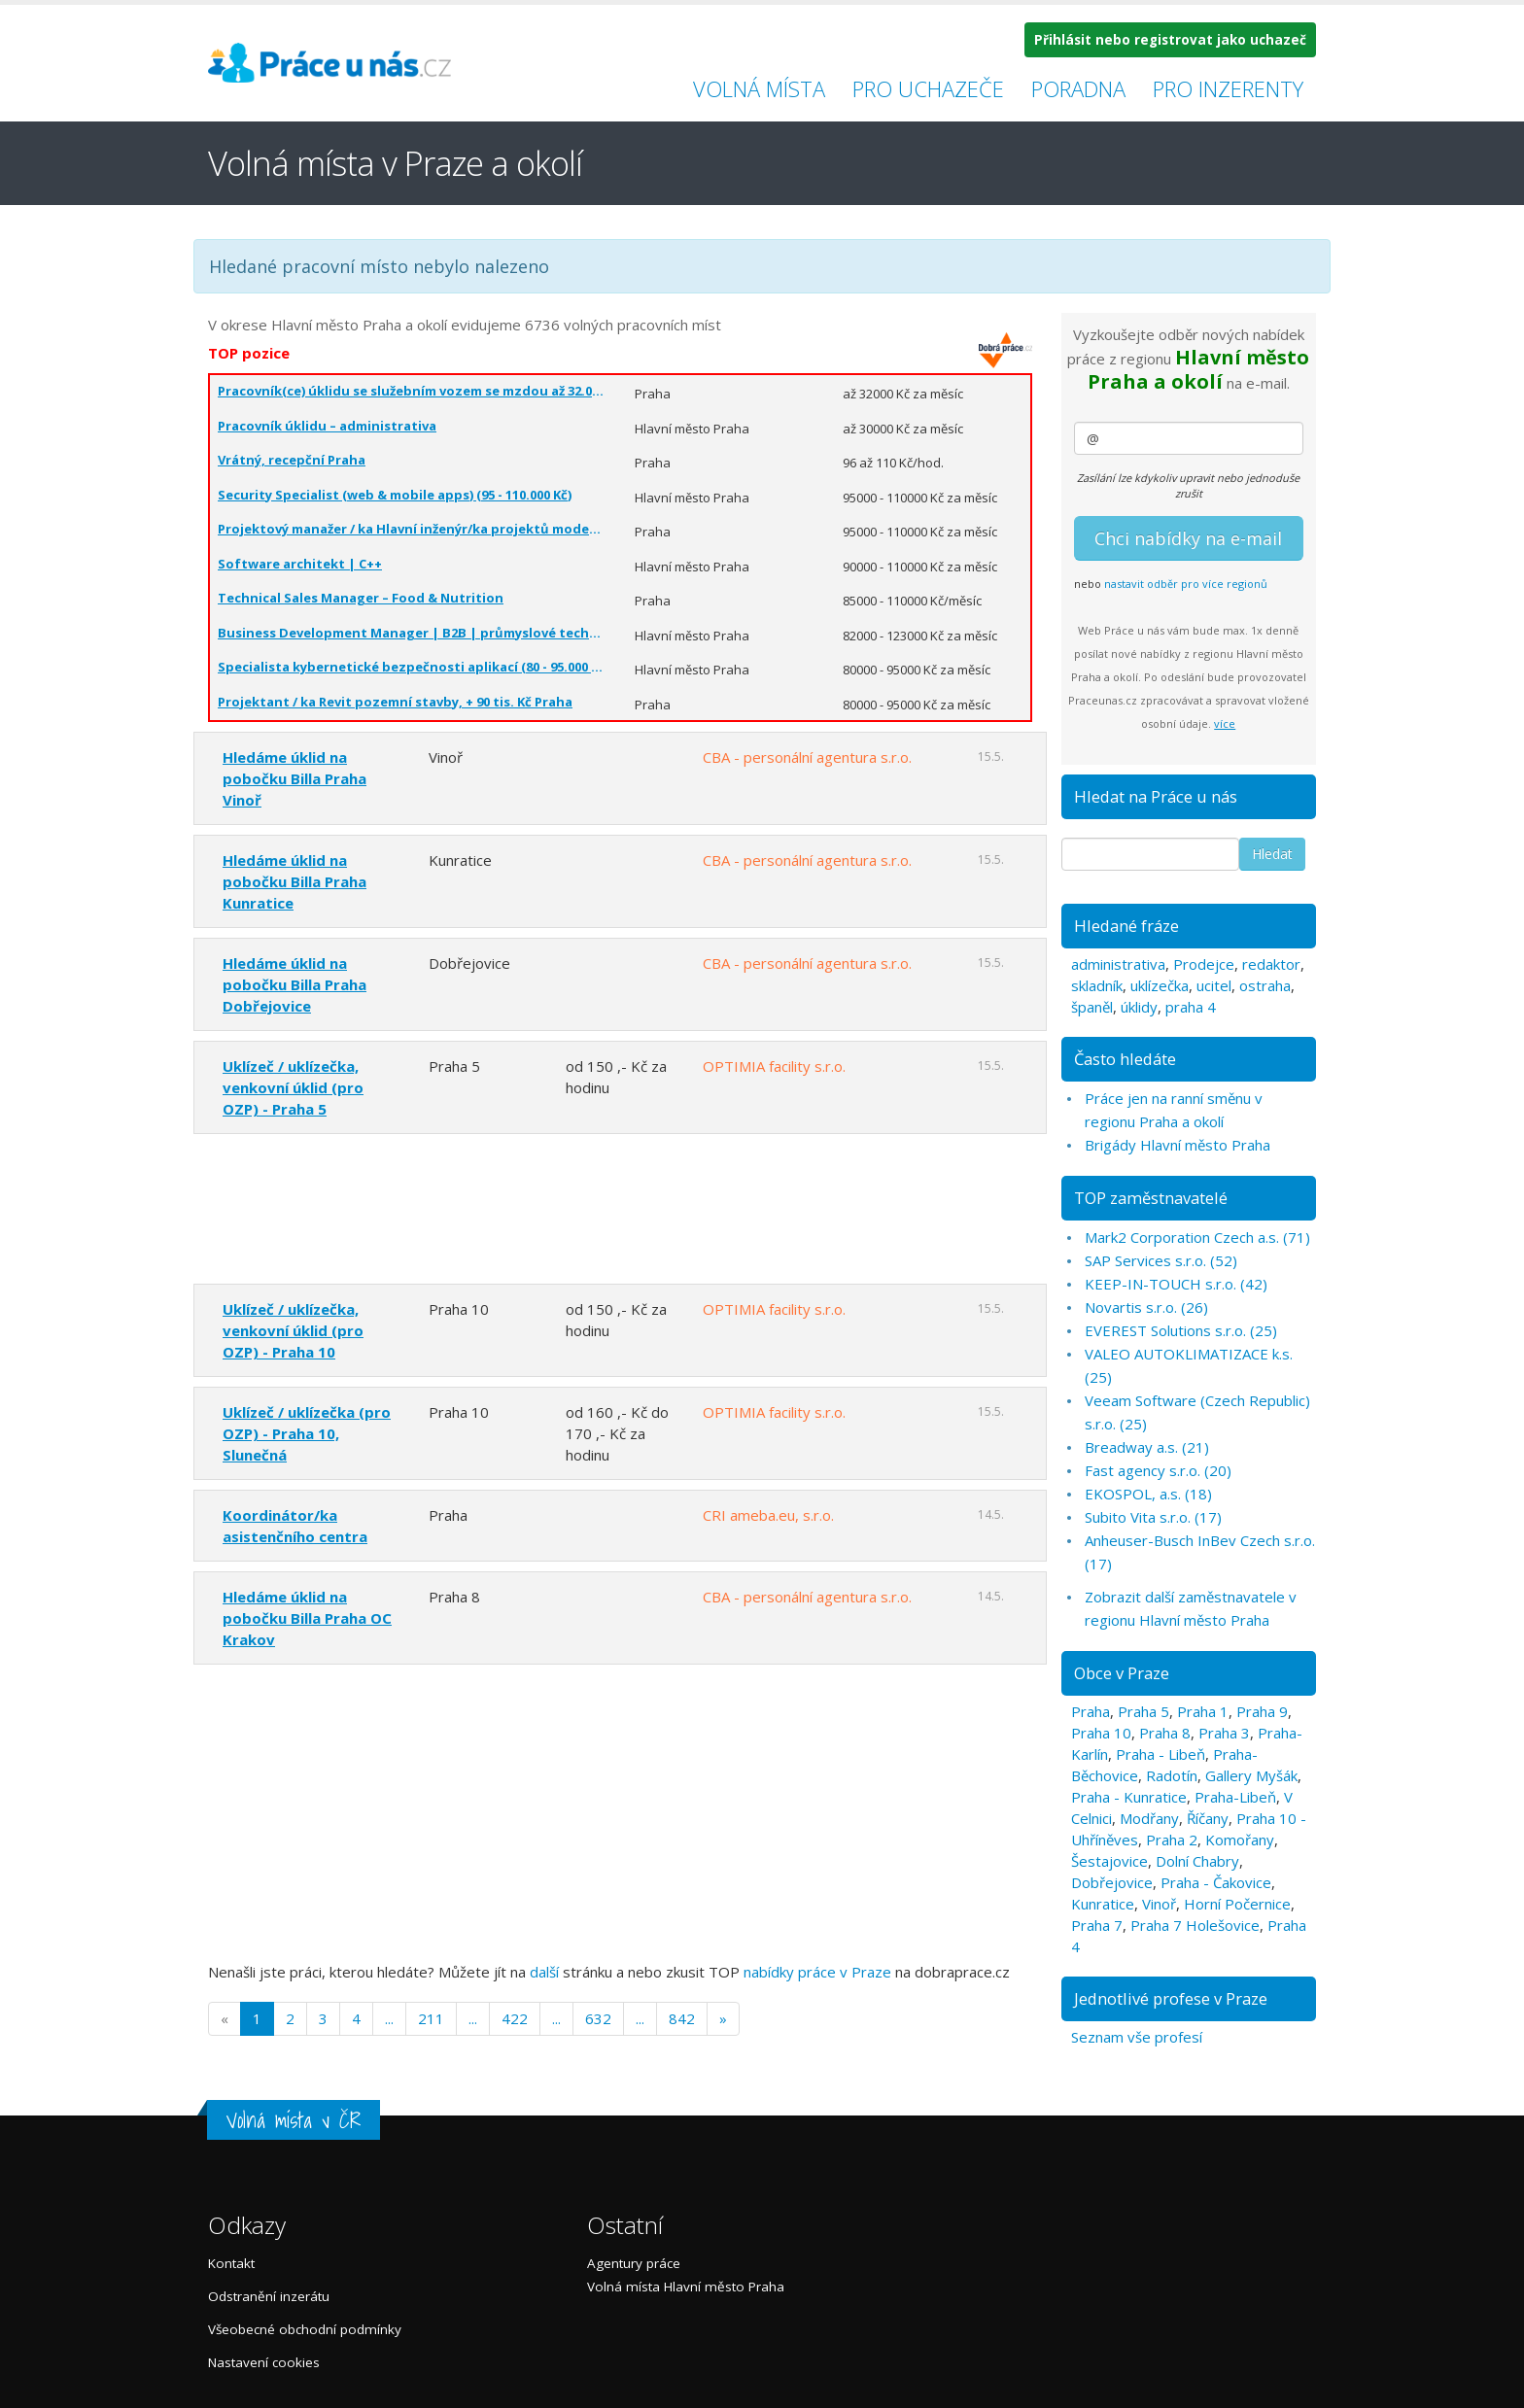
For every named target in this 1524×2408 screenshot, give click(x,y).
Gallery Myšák (1251, 1775)
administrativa (1118, 964)
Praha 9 (1262, 1711)
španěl (1092, 1006)
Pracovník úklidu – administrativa (327, 425)
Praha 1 (1203, 1711)
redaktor (1271, 964)
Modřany (1149, 1818)
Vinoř (1159, 1903)
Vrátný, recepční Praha (291, 459)
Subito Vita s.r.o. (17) (1153, 1517)
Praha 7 (1097, 1925)
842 (682, 2018)
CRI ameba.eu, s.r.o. (768, 1515)
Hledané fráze (1126, 925)
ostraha (1265, 985)
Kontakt (231, 2263)
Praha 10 (1101, 1732)
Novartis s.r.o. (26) (1146, 1307)
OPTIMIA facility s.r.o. (774, 1066)
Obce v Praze (1121, 1673)
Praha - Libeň (1160, 1754)
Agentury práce (633, 2263)
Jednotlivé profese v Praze (1170, 1998)
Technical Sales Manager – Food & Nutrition (360, 597)
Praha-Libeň (1235, 1796)
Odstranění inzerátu (268, 2296)
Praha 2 (1171, 1839)
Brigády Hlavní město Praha (1177, 1144)
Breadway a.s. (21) (1147, 1447)
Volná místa (759, 88)
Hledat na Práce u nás (1155, 796)
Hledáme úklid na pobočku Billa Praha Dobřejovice (294, 984)
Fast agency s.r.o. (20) (1158, 1470)
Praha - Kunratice (1129, 1796)
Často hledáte (1125, 1059)
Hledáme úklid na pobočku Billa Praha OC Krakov (307, 1618)
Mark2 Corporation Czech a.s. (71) (1197, 1237)
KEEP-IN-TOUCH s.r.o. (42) (1176, 1283)
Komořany (1239, 1839)
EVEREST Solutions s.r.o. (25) (1181, 1330)
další (544, 1971)
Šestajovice (1109, 1861)
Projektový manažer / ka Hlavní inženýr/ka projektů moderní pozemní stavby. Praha (412, 528)
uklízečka (1159, 985)
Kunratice (1102, 1903)
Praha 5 (1143, 1711)
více (1224, 723)
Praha (1090, 1711)
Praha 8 (1165, 1732)
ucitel (1213, 985)
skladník (1097, 985)
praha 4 (1190, 1006)
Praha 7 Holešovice (1195, 1925)
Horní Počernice (1237, 1903)
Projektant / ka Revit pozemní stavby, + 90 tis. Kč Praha (395, 701)
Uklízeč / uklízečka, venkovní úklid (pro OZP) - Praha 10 (293, 1330)
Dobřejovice (1112, 1882)
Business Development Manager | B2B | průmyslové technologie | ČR (412, 632)
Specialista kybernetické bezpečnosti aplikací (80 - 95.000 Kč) (412, 666)
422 (515, 2018)
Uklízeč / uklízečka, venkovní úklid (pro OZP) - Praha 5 (293, 1087)
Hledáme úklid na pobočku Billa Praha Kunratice (294, 881)
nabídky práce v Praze (817, 1971)
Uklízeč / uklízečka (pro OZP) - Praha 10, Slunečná (307, 1433)
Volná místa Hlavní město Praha (685, 2286)
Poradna (1078, 88)
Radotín (1171, 1775)
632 (598, 2018)
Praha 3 (1224, 1732)
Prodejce (1203, 964)
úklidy (1139, 1006)
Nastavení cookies (264, 2362)
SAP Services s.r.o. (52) (1161, 1260)
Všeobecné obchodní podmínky (304, 2329)
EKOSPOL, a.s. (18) (1148, 1493)
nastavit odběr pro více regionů (1185, 583)
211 (431, 2018)
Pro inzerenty (1228, 88)
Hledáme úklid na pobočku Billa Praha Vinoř (294, 778)
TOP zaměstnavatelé (1151, 1198)
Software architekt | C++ (300, 563)
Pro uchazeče (928, 88)
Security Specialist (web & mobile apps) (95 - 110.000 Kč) (395, 494)
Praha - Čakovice (1215, 1882)
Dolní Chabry (1197, 1861)
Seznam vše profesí (1136, 2037)
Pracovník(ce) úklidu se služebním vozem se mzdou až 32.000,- (412, 390)
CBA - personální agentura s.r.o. (807, 757)
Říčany (1208, 1818)
